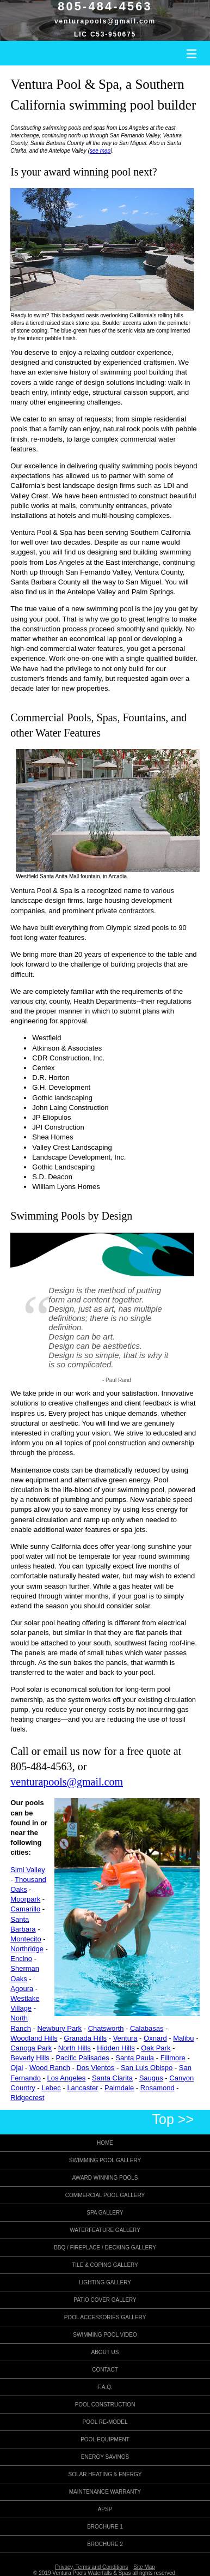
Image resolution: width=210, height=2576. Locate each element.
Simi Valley (27, 1870)
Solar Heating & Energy (105, 2474)
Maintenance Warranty (105, 2492)
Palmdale (119, 2088)
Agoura (21, 1988)
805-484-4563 (41, 1766)
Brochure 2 (105, 2544)
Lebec (50, 2088)
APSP (105, 2509)
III (191, 53)
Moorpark (25, 1899)
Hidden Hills (115, 2048)
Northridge (27, 1949)
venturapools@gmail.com (105, 21)
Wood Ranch (49, 2068)
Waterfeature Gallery (105, 2230)
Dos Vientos (95, 2068)
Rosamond (157, 2088)
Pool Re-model (105, 2422)
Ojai (16, 2068)
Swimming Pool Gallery (105, 2160)
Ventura (125, 2038)
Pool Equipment (105, 2439)
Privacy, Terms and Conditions (91, 2567)
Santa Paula (134, 2058)
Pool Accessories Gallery (105, 2317)
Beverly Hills (30, 2058)
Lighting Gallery (105, 2282)
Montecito (25, 1939)
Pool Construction (105, 2405)
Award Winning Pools (105, 2178)
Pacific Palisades (82, 2058)
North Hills (74, 2048)
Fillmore (173, 2058)
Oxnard (155, 2038)
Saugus (151, 2078)
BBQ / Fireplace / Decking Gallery (105, 2248)
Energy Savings (105, 2457)
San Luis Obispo (146, 2068)
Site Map (144, 2567)
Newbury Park (59, 2028)
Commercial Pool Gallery (105, 2195)
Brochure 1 (105, 2527)
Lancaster (82, 2088)
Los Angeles (66, 2078)
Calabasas (146, 2028)
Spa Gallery (105, 2213)
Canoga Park (31, 2048)
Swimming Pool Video (105, 2335)
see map (100, 151)
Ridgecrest (27, 2098)
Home (105, 2143)
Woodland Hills (33, 2038)
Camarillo (25, 1909)
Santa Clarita (112, 2078)
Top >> (173, 2119)
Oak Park (155, 2048)
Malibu (183, 2038)
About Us (105, 2352)
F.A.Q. (105, 2387)
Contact (105, 2370)
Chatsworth (106, 2028)
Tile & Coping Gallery (105, 2265)
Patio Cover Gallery (105, 2300)
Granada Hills (85, 2038)
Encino (21, 1958)
